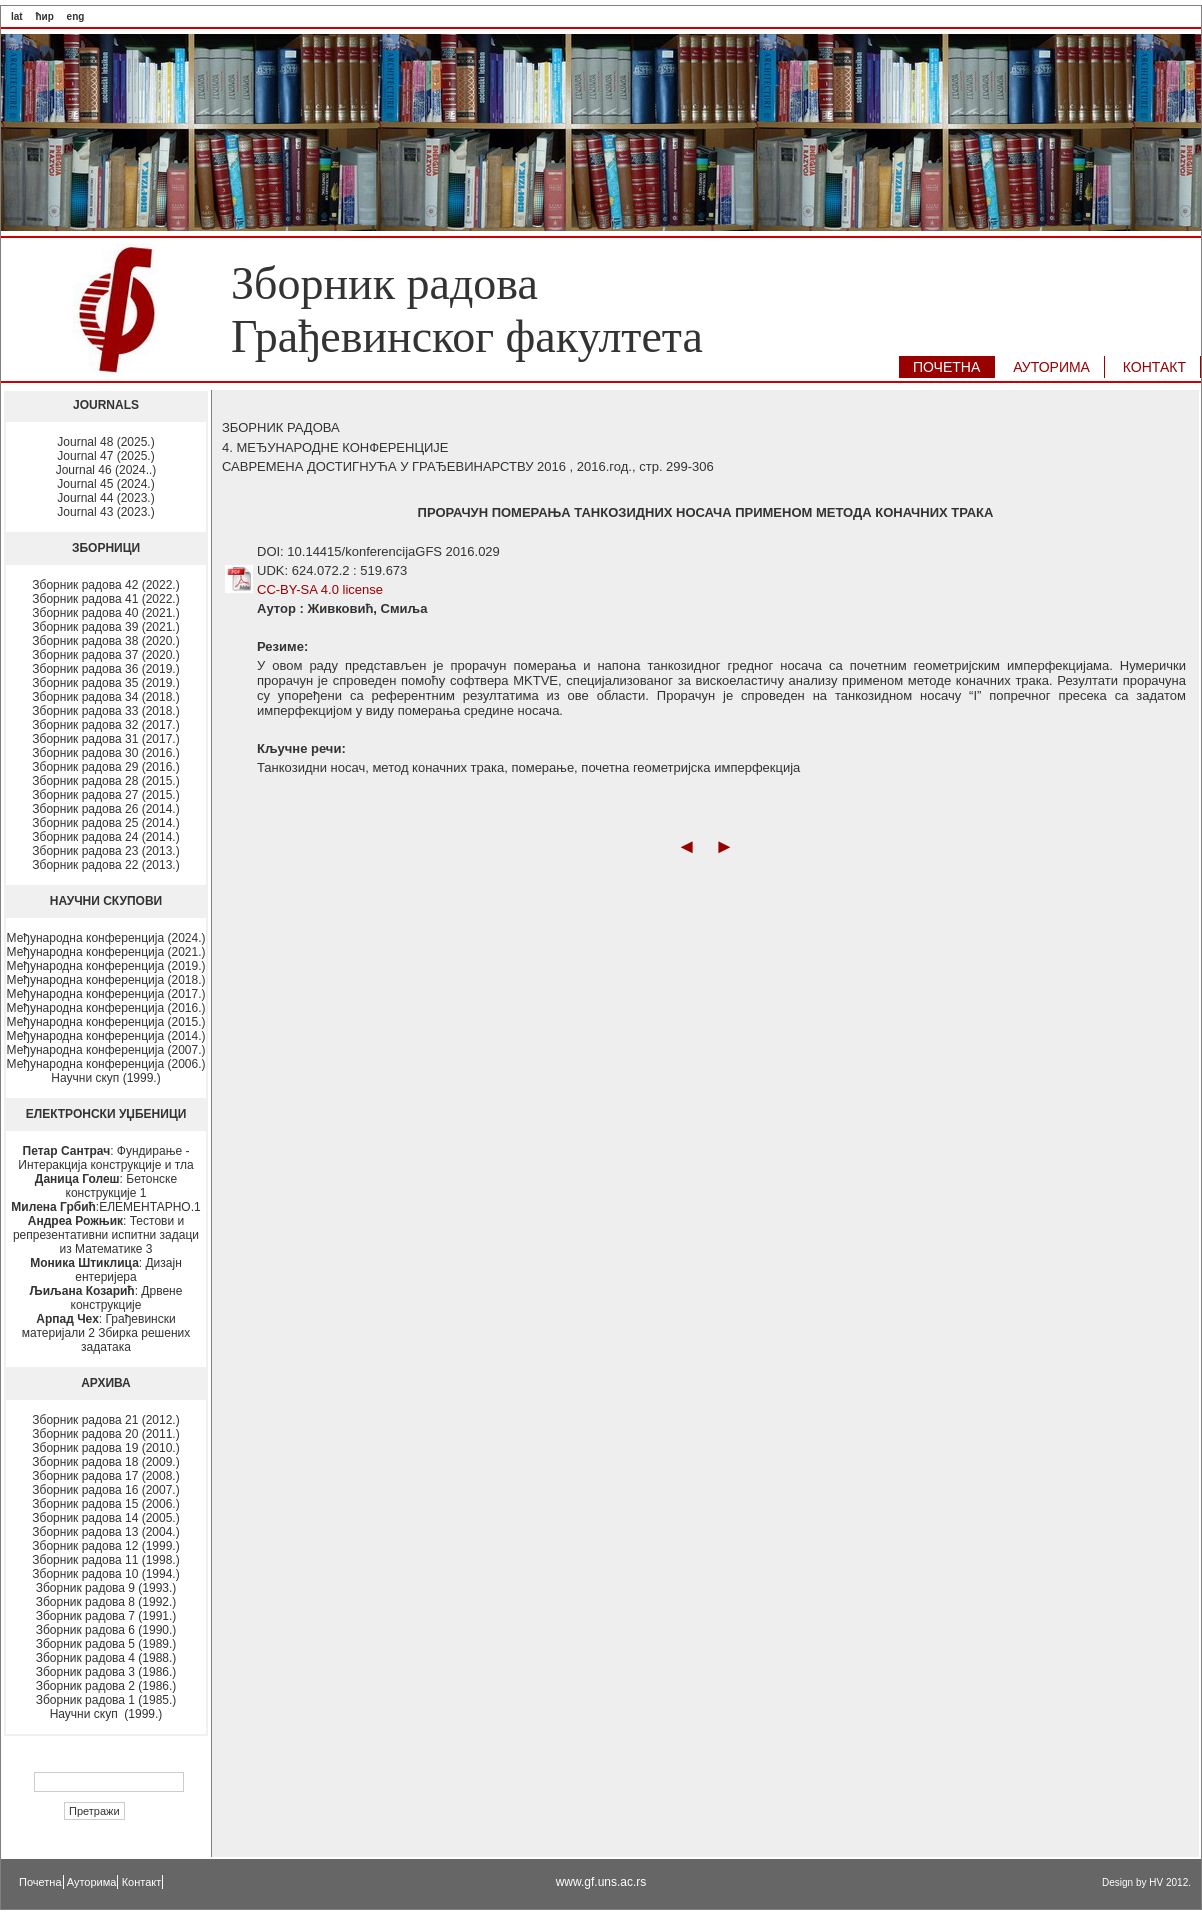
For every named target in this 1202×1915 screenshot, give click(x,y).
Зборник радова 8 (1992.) (106, 1602)
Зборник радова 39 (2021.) (105, 627)
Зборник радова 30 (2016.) (105, 753)
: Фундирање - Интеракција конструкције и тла (105, 1158)
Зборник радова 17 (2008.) (105, 1476)
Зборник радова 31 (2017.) (105, 739)
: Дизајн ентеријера (106, 1270)
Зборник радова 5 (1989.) (106, 1644)
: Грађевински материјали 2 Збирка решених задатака (106, 1333)
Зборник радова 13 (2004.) (105, 1532)
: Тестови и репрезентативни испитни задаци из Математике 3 (106, 1235)
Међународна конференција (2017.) (106, 994)
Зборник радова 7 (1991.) (106, 1616)
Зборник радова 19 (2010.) (105, 1448)
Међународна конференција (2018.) (106, 980)
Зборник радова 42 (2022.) (105, 585)
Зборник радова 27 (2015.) (105, 795)
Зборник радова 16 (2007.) (105, 1490)
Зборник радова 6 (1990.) (106, 1630)
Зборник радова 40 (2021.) (105, 613)
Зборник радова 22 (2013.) (105, 865)
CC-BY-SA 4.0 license (320, 589)
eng (76, 16)
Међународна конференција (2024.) (106, 938)
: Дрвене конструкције (106, 1298)
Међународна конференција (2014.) (106, 1036)
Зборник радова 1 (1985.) (106, 1700)
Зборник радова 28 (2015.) (105, 781)
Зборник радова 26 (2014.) (105, 809)
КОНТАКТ (1154, 367)
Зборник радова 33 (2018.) (105, 711)
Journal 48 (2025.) (105, 442)
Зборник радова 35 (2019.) (105, 683)
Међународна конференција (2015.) (106, 1022)
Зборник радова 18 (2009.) (105, 1462)
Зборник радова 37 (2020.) (105, 655)
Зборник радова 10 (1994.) (105, 1574)
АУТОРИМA (1051, 367)
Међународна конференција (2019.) (106, 966)
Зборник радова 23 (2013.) (105, 851)
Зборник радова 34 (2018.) (105, 697)
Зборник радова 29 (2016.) (105, 767)
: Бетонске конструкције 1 (106, 1186)
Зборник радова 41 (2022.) (105, 599)
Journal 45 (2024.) (105, 484)
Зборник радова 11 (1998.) (105, 1560)
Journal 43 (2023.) (105, 512)
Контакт (142, 1882)
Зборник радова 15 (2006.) (105, 1504)
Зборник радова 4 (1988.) (106, 1658)
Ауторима (92, 1882)
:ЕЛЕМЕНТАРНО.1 (105, 1207)
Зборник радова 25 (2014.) (105, 823)
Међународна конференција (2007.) (106, 1050)
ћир (44, 16)
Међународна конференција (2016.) (106, 1008)
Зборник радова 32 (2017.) (105, 725)
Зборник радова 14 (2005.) (105, 1518)
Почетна (40, 1882)
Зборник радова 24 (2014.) (105, 837)
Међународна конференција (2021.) (106, 952)
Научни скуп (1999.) (105, 1078)
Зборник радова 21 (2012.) (105, 1420)
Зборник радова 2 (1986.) (106, 1686)
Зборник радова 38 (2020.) (105, 641)
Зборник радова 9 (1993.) (106, 1588)
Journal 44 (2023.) (105, 498)
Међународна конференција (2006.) (106, 1064)
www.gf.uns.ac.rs (601, 1882)
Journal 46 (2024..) (106, 470)
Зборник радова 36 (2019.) (105, 669)
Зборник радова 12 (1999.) (105, 1546)
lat (17, 16)
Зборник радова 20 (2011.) (105, 1434)
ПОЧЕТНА (946, 367)
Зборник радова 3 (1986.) (106, 1672)
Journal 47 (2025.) (105, 456)
